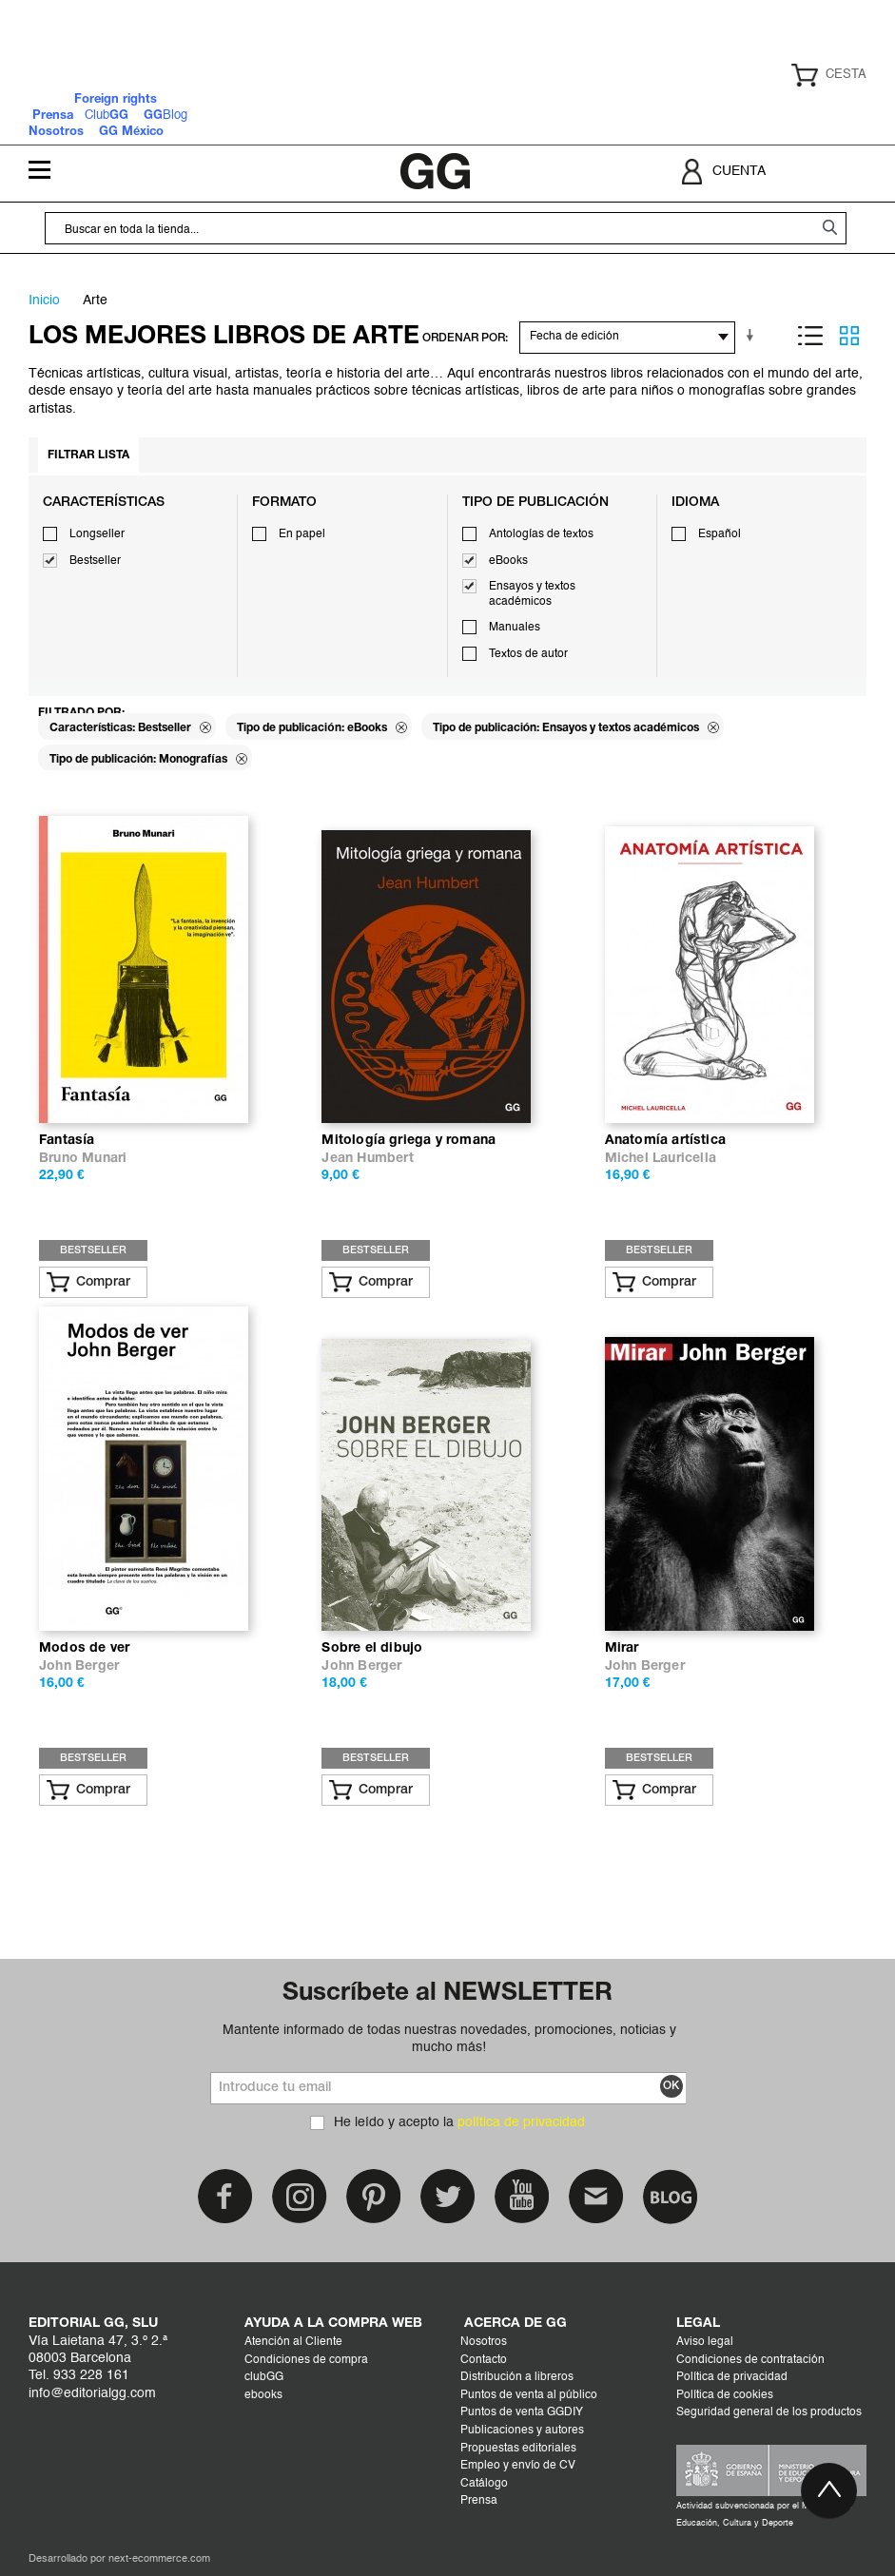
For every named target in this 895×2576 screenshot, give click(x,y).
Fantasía (67, 1140)
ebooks (263, 2395)
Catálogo (484, 2483)
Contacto (483, 2360)
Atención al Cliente (293, 2342)
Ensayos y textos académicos (532, 594)
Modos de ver (84, 1648)
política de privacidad (521, 2122)
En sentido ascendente (753, 335)
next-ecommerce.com (159, 2559)
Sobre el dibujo (371, 1648)
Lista (810, 335)
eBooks (508, 561)
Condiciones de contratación (750, 2360)
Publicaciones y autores (522, 2430)
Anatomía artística (665, 1140)
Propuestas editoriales (518, 2448)
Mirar (622, 1648)
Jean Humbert (367, 1158)
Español (719, 534)
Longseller (97, 534)
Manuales (514, 627)
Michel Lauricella (660, 1158)
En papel (302, 534)
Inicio (44, 300)
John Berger (79, 1666)
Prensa (478, 2501)
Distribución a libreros (517, 2377)
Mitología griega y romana (408, 1140)
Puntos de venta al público (528, 2395)
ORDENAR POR (463, 338)
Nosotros (483, 2342)
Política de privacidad (732, 2377)
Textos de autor (528, 654)
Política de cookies (724, 2395)
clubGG (263, 2377)
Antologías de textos (541, 534)
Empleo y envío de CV (517, 2465)
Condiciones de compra (306, 2360)
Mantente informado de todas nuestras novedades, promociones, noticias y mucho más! (449, 2039)
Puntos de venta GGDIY (521, 2412)
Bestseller (95, 561)
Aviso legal (704, 2342)
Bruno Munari (82, 1158)
